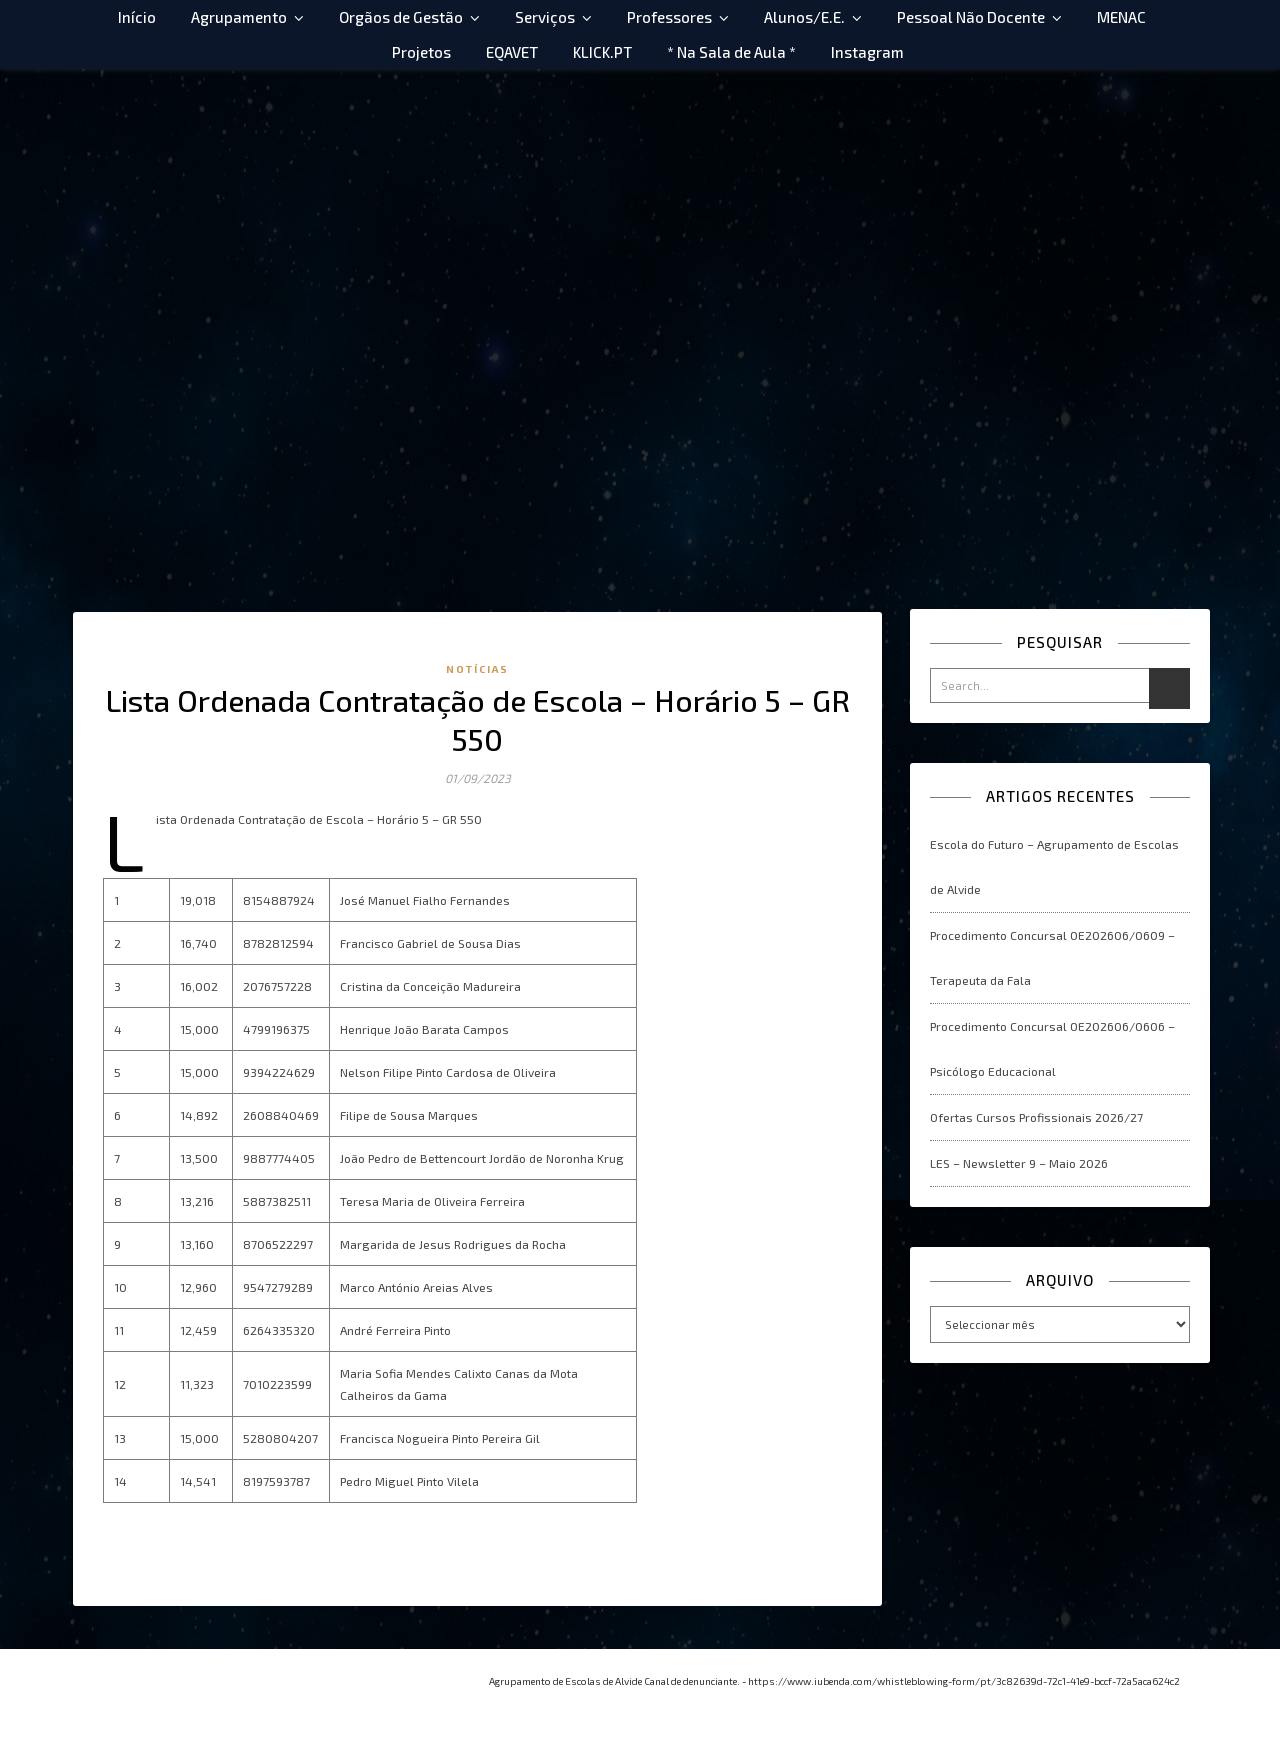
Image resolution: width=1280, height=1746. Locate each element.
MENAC (1121, 17)
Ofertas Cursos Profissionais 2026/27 (1036, 1117)
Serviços (545, 17)
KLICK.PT (602, 52)
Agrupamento (239, 17)
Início (137, 17)
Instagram (867, 52)
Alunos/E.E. (804, 17)
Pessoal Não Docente (971, 17)
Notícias (477, 669)
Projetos (421, 52)
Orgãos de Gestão (401, 17)
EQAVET (512, 52)
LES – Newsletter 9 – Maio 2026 (1019, 1163)
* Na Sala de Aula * (731, 52)
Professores (669, 17)
